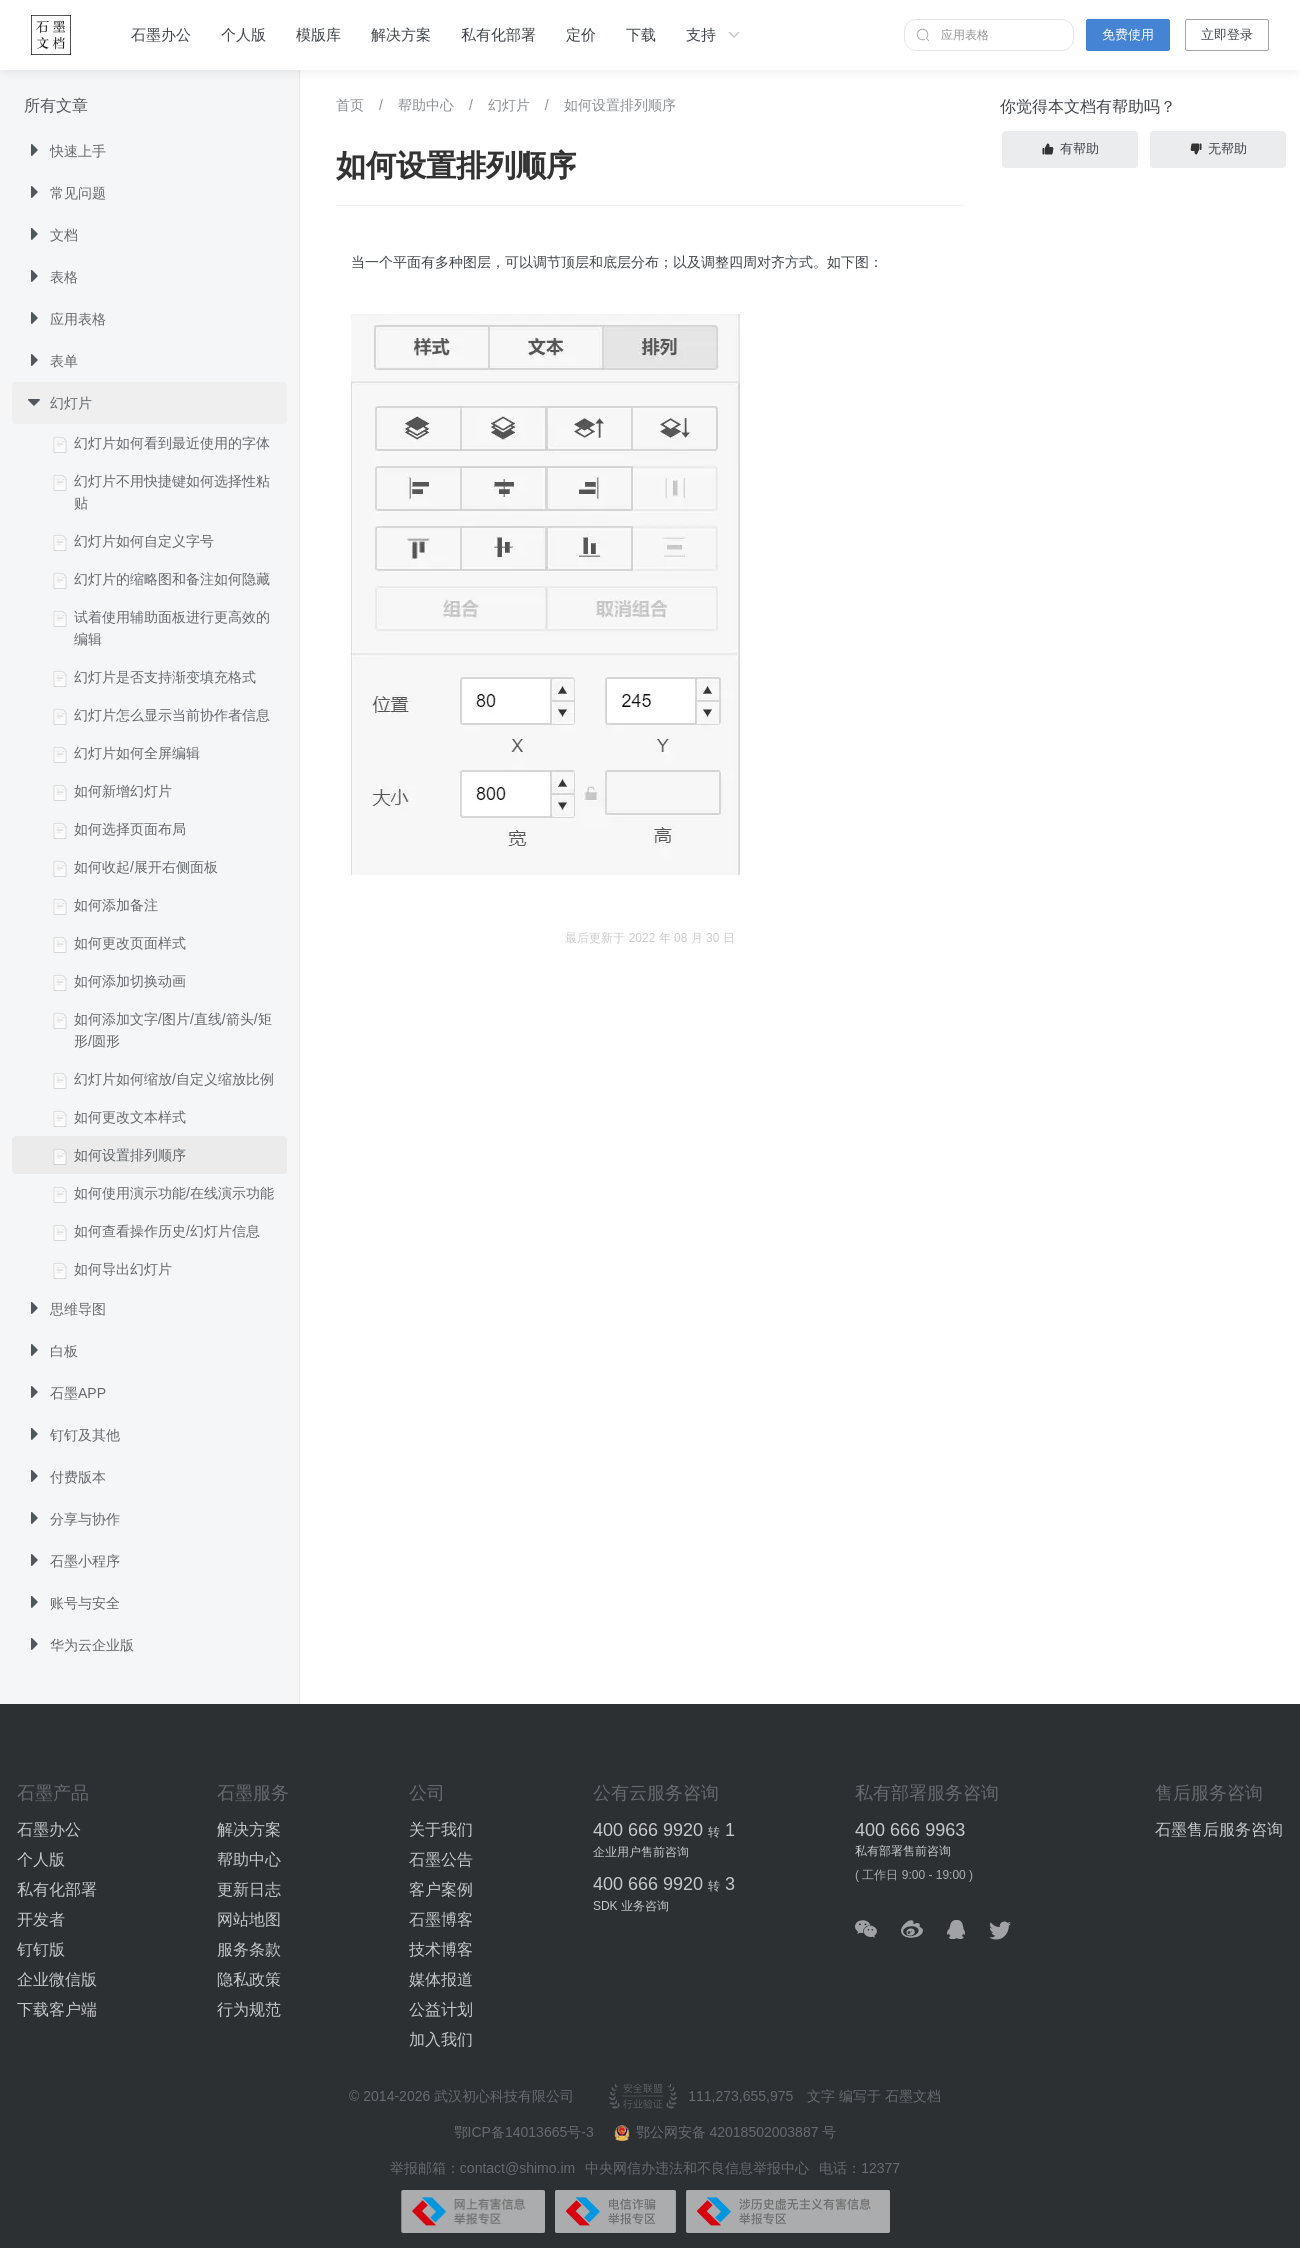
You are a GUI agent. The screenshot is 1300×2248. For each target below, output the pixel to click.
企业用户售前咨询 (641, 1852)
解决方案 (401, 34)
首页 (350, 105)
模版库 (318, 34)
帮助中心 (426, 105)
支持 (715, 35)
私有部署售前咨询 (903, 1851)
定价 (581, 34)
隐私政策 (249, 1979)
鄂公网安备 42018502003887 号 (725, 2132)
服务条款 (249, 1949)
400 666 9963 (910, 1830)
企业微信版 (57, 1979)
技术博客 (441, 1949)
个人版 (243, 34)
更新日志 (249, 1889)
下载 (641, 34)
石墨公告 (441, 1859)
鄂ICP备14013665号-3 (526, 2132)
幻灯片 (509, 105)
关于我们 (441, 1829)
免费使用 (1128, 34)
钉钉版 (41, 1949)
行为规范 (249, 2009)
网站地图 (249, 1919)
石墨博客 (441, 1919)
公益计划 (441, 2009)
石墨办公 (161, 34)
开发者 (41, 1919)
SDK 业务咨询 (631, 1906)
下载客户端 (57, 2009)
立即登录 (1227, 34)
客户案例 (441, 1889)
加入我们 (441, 2039)
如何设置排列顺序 (620, 105)
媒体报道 (441, 1979)
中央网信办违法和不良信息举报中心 (697, 2168)
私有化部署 (498, 34)
